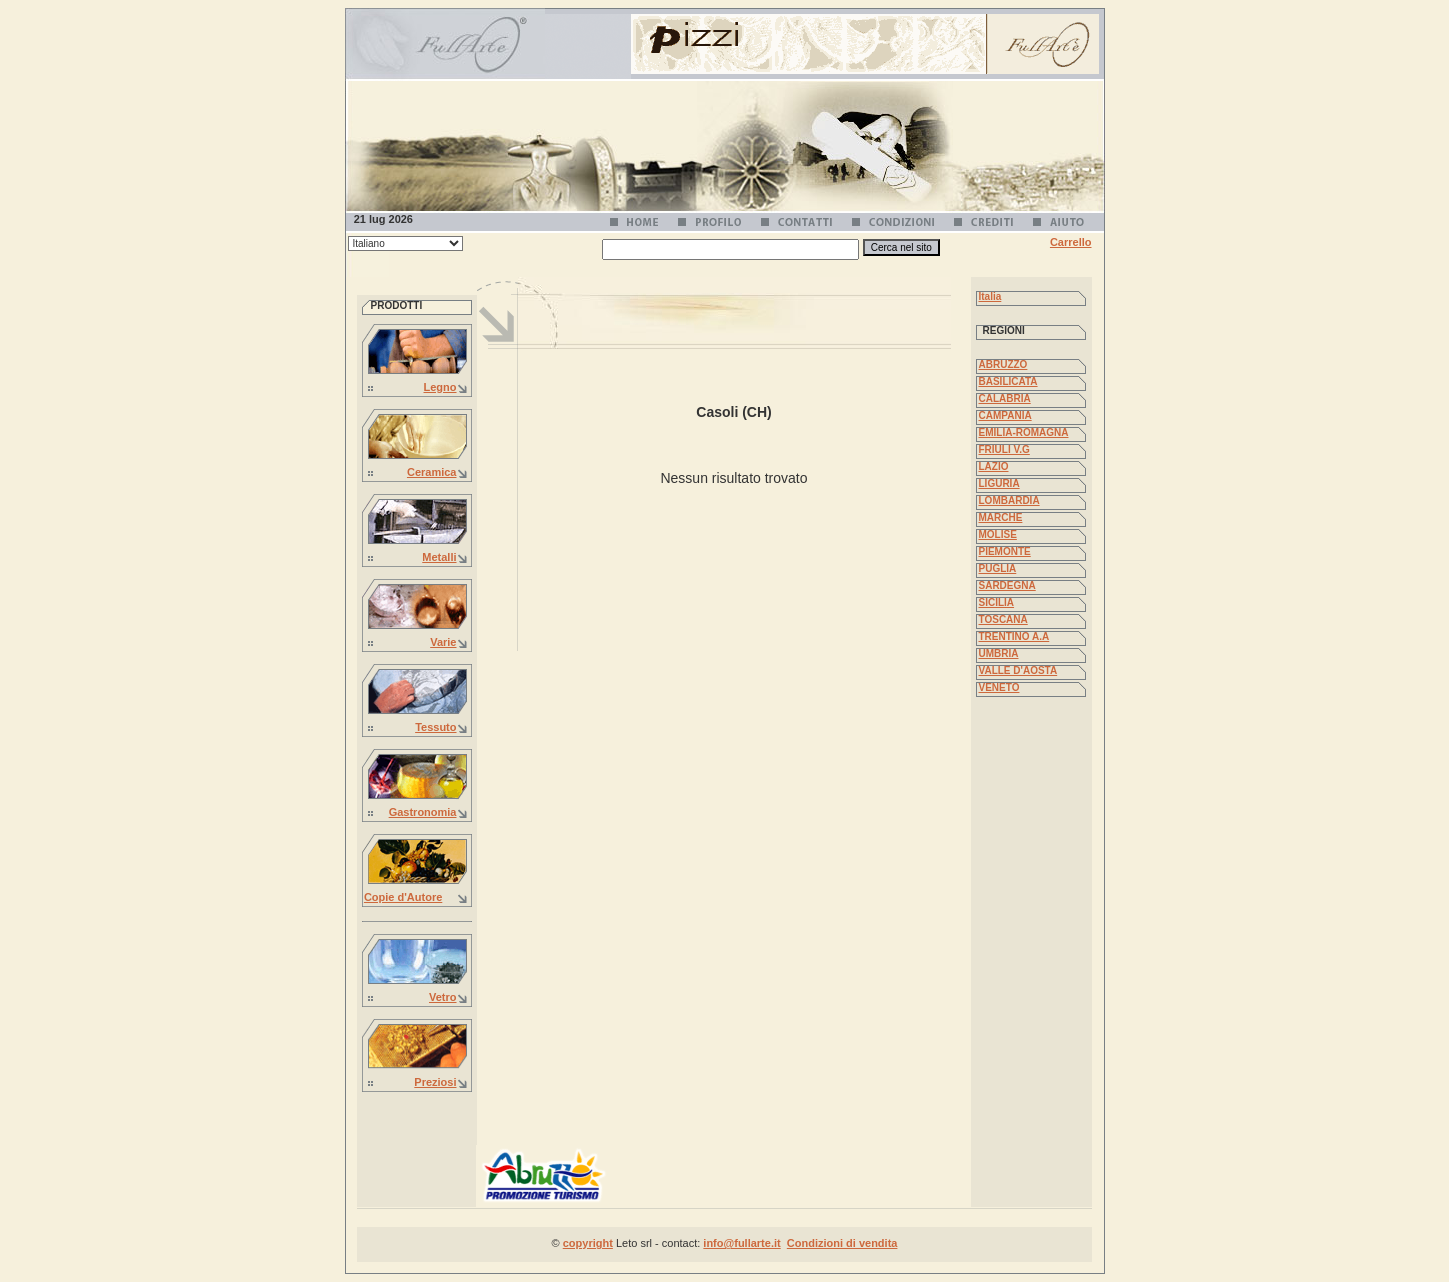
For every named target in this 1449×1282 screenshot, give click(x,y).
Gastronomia (423, 812)
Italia (990, 296)
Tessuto (435, 727)
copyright (588, 1243)
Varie (443, 642)
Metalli (439, 557)
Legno (440, 387)
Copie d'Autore (403, 897)
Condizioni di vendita (842, 1243)
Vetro (443, 997)
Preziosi (435, 1082)
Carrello (1071, 242)
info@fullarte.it (741, 1243)
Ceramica (432, 472)
